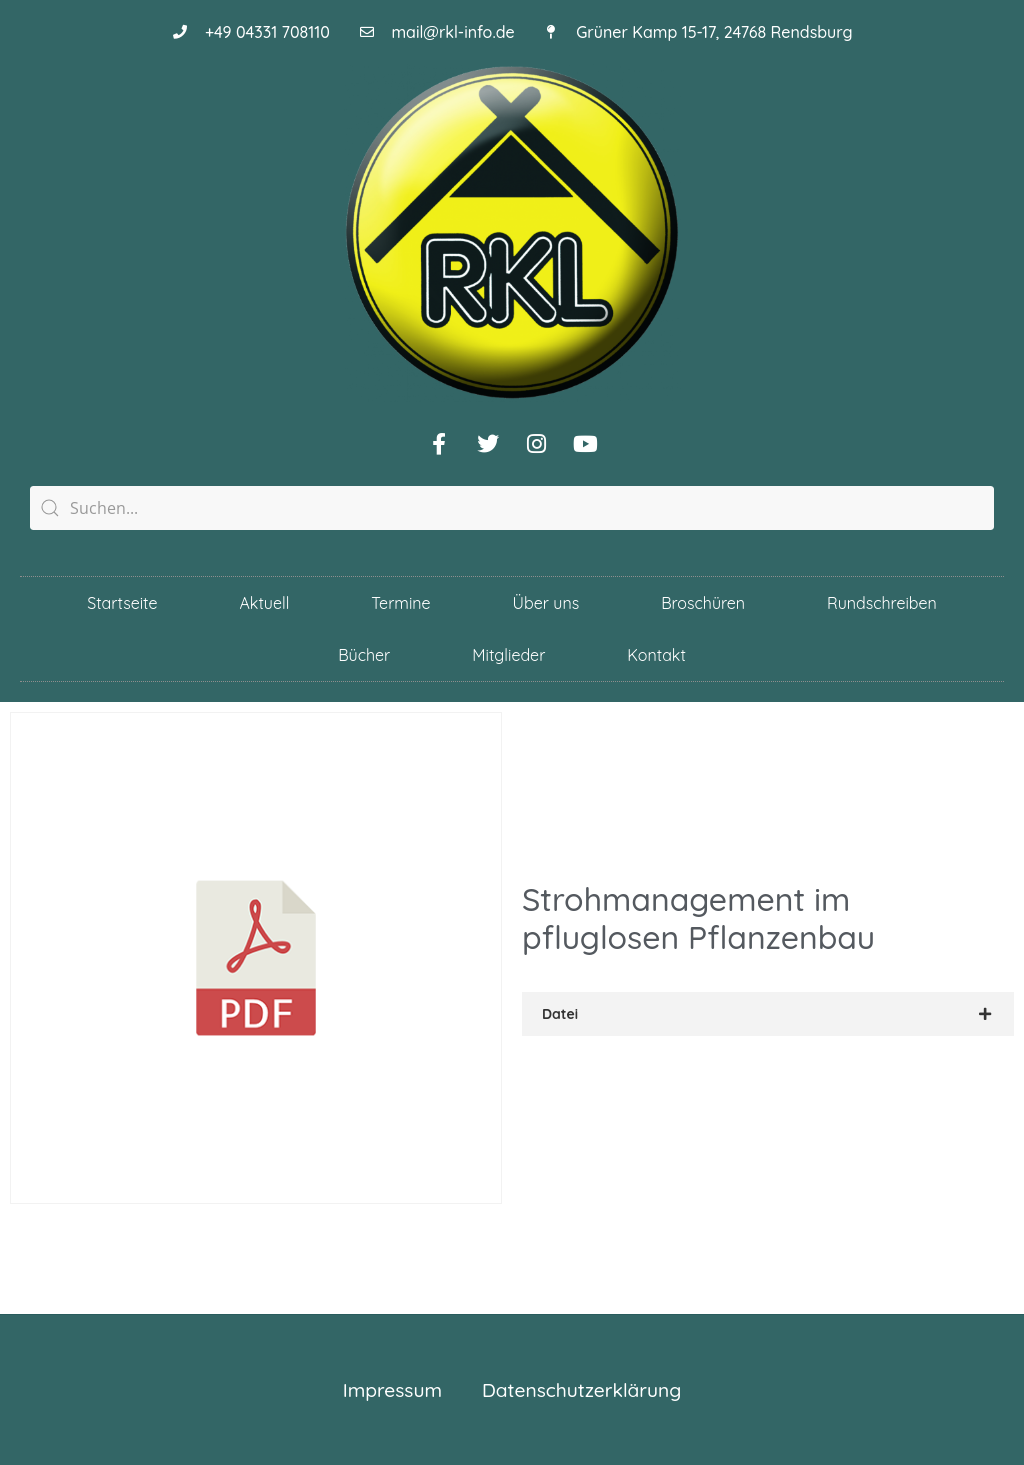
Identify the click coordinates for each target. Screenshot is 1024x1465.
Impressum (392, 1390)
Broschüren (703, 603)
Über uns (546, 603)
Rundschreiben (882, 603)
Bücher (364, 655)
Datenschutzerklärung (581, 1390)
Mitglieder (508, 655)
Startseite (122, 603)
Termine (400, 603)
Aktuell (265, 603)
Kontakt (656, 655)
